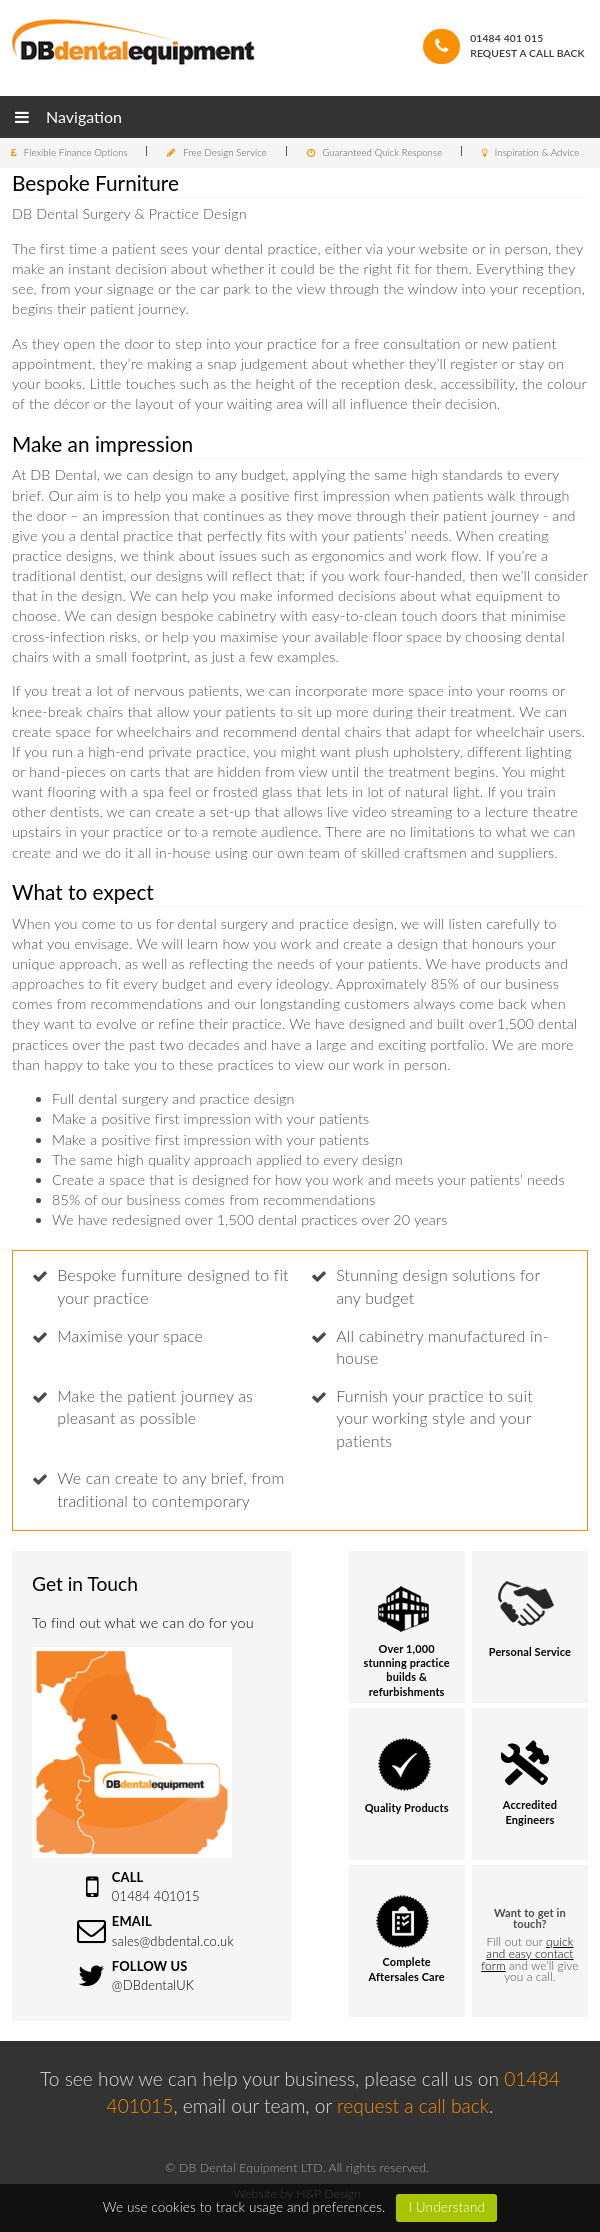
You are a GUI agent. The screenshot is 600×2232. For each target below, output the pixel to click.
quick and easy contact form (527, 1953)
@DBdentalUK (153, 1985)
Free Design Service (225, 152)
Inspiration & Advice (537, 152)
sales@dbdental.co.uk (173, 1941)
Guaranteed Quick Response (382, 152)
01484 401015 (156, 1896)
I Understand (446, 2207)
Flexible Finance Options (76, 152)
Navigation (68, 116)
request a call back (413, 2105)
